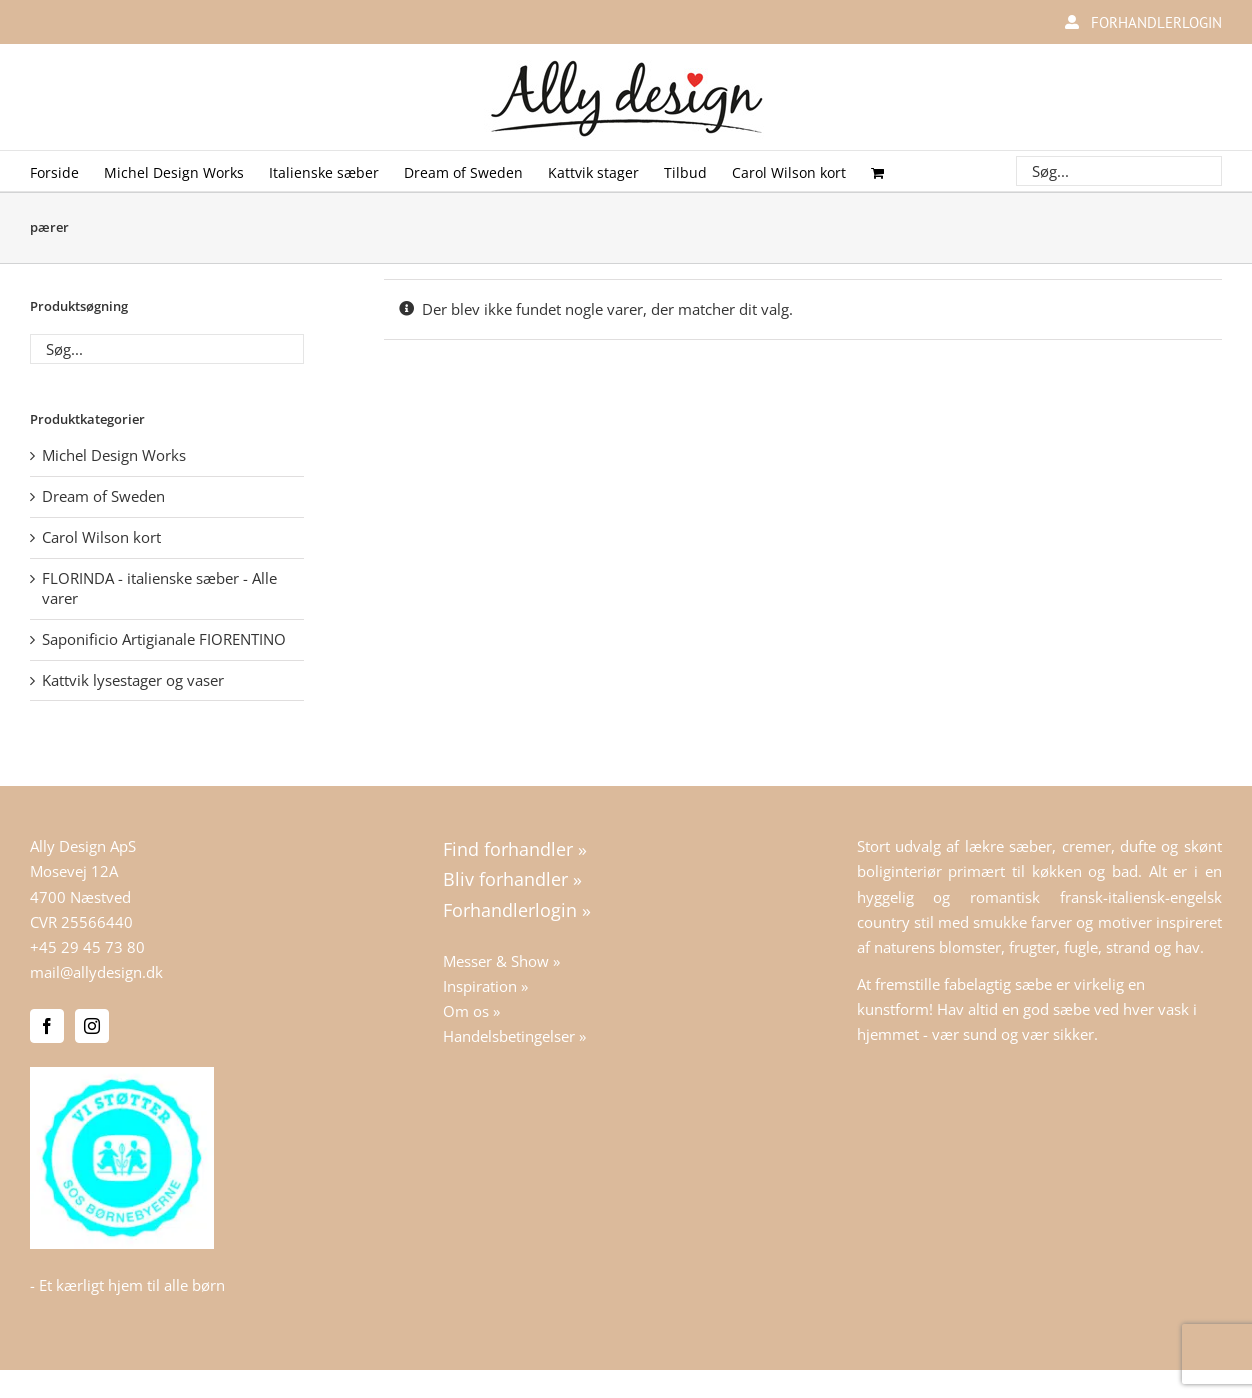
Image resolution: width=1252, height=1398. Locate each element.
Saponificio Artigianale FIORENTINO (164, 639)
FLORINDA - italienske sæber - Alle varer (159, 588)
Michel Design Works (114, 455)
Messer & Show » (501, 961)
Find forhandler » (515, 849)
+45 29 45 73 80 (87, 947)
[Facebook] (47, 1026)
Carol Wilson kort (101, 537)
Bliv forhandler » (512, 879)
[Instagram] (92, 1026)
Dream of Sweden (103, 496)
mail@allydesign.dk (96, 972)
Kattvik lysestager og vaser (133, 680)
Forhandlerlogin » (517, 910)
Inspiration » (485, 986)
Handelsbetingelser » (514, 1036)
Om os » (471, 1011)
